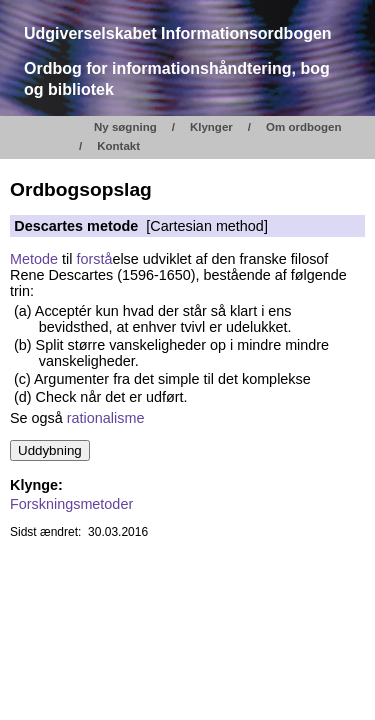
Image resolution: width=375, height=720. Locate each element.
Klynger (211, 127)
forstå (94, 259)
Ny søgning (125, 127)
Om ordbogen (304, 127)
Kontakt (118, 146)
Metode (34, 259)
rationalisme (106, 418)
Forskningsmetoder (71, 504)
